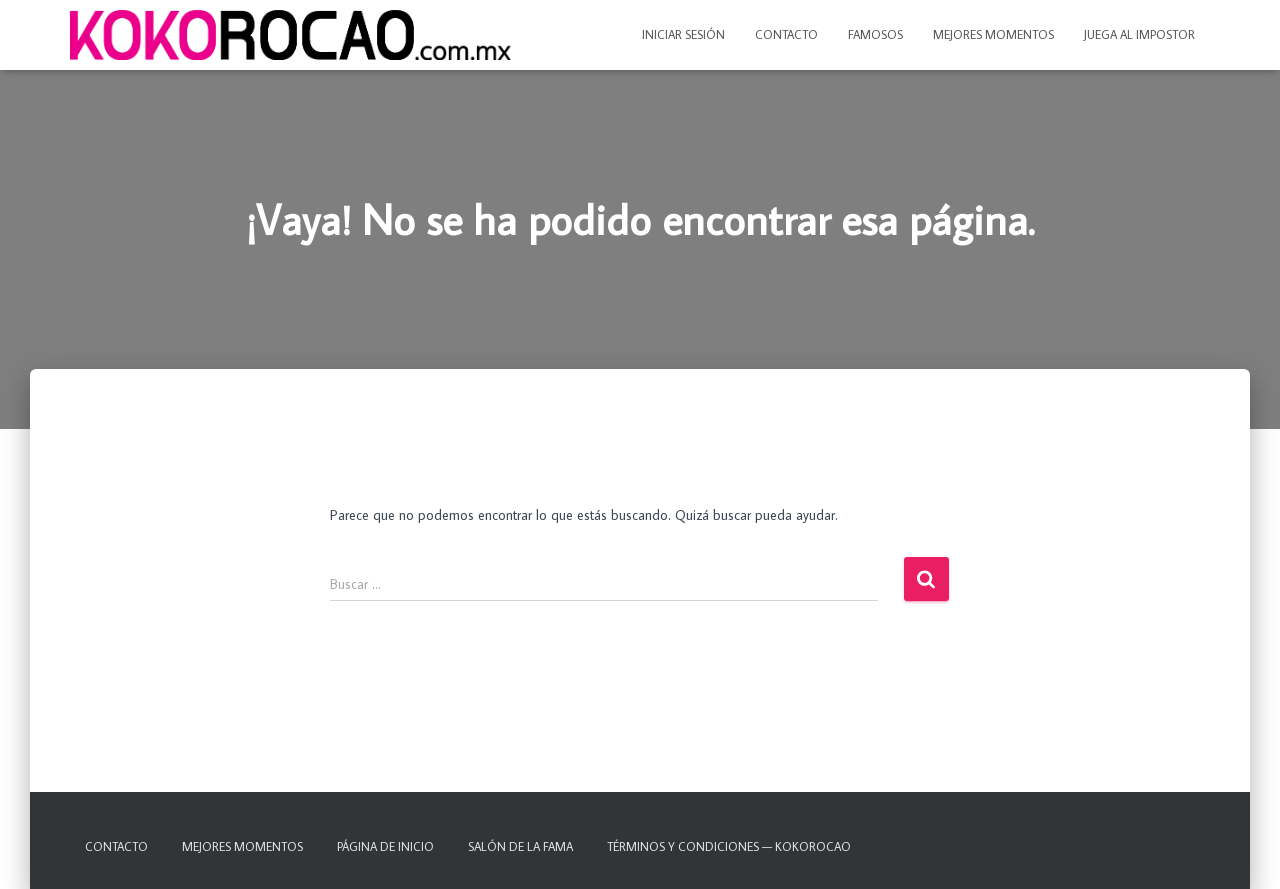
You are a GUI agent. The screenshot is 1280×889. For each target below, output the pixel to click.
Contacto (786, 34)
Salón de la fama (520, 846)
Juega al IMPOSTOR (1139, 34)
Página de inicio (385, 846)
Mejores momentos (993, 34)
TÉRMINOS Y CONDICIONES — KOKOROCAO (729, 846)
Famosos (875, 34)
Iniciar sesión (683, 34)
